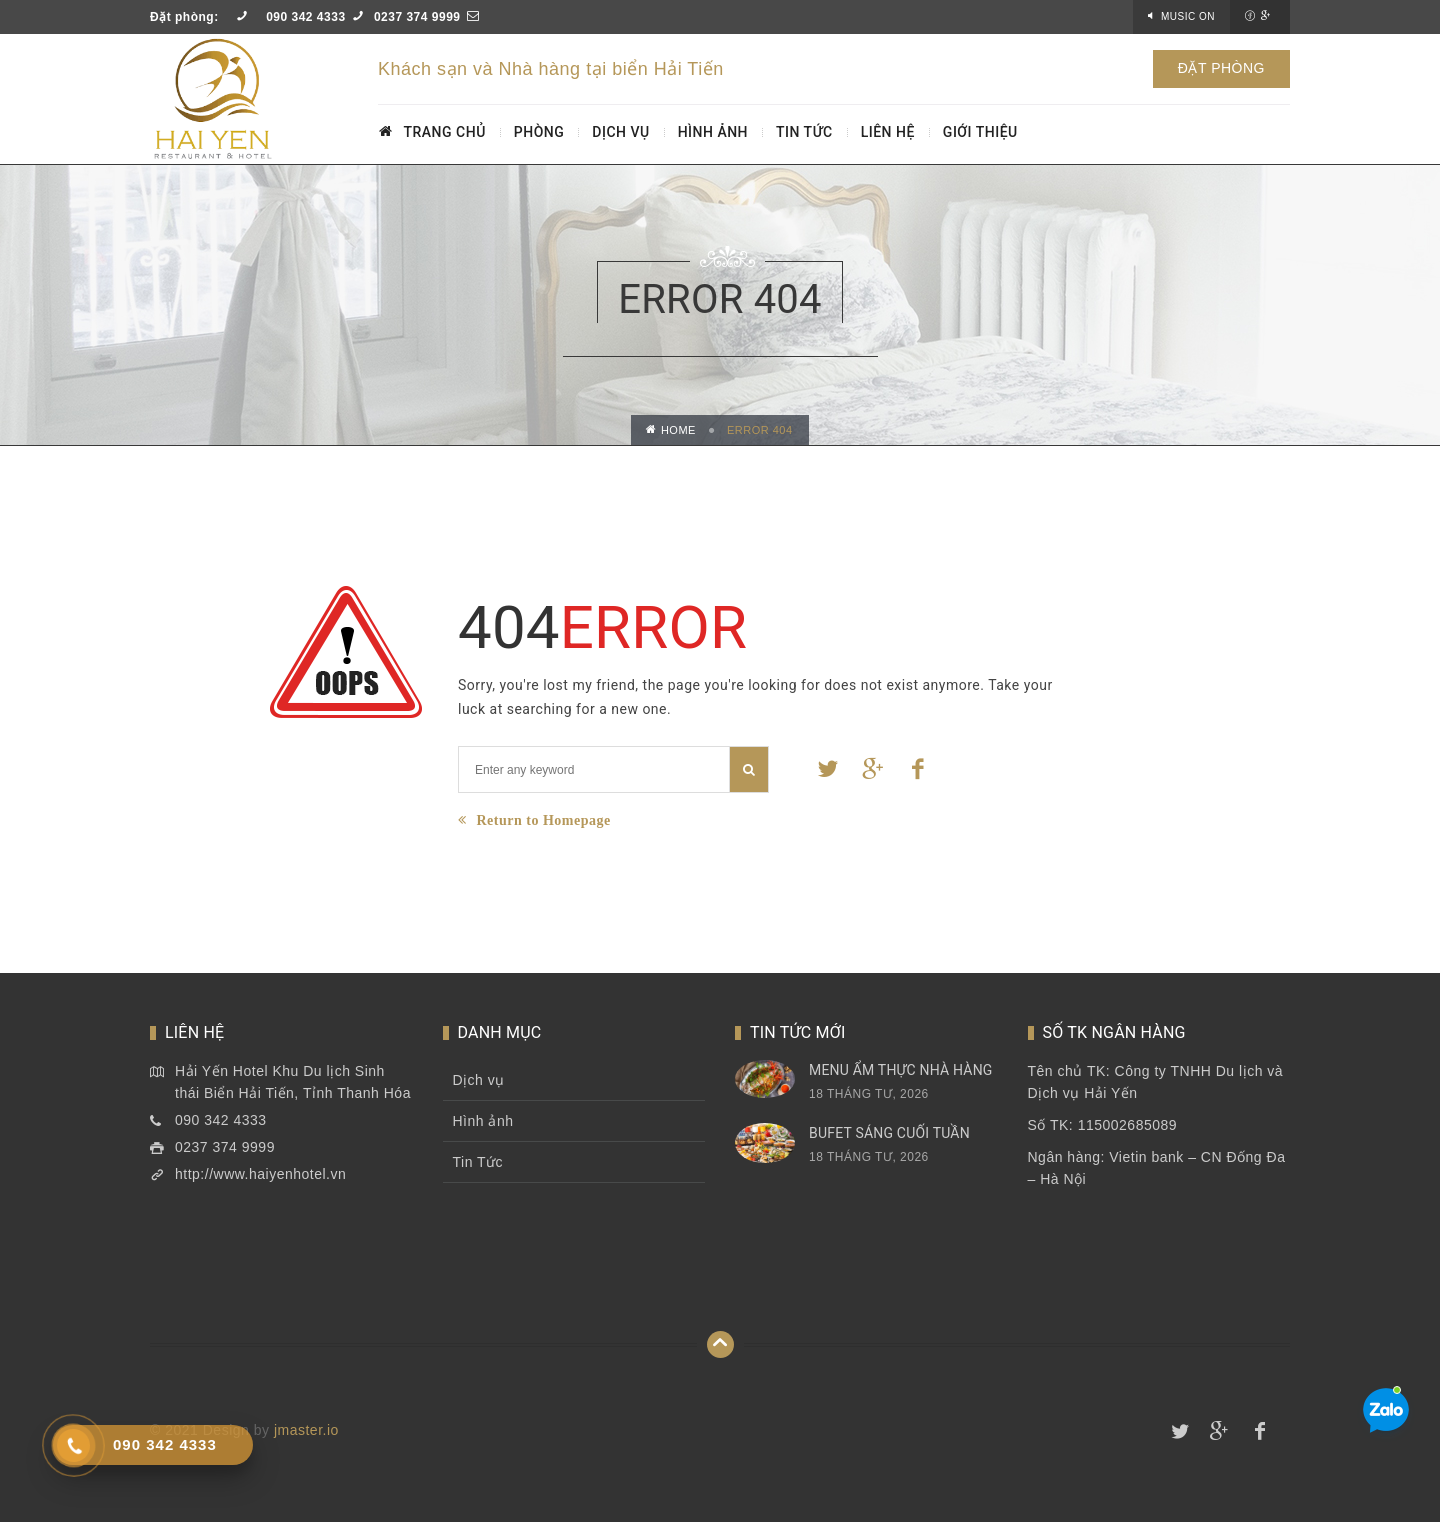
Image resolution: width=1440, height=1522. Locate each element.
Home (671, 430)
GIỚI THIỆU (980, 132)
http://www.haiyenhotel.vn (260, 1174)
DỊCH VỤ (620, 132)
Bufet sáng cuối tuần (889, 1133)
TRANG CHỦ (432, 132)
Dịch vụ (479, 1080)
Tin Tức (478, 1162)
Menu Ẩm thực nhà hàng (901, 1070)
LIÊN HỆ (888, 132)
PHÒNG (539, 132)
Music (1188, 16)
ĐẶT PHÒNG (1221, 68)
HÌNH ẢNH (713, 132)
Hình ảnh (483, 1121)
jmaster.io (306, 1430)
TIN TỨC (804, 132)
